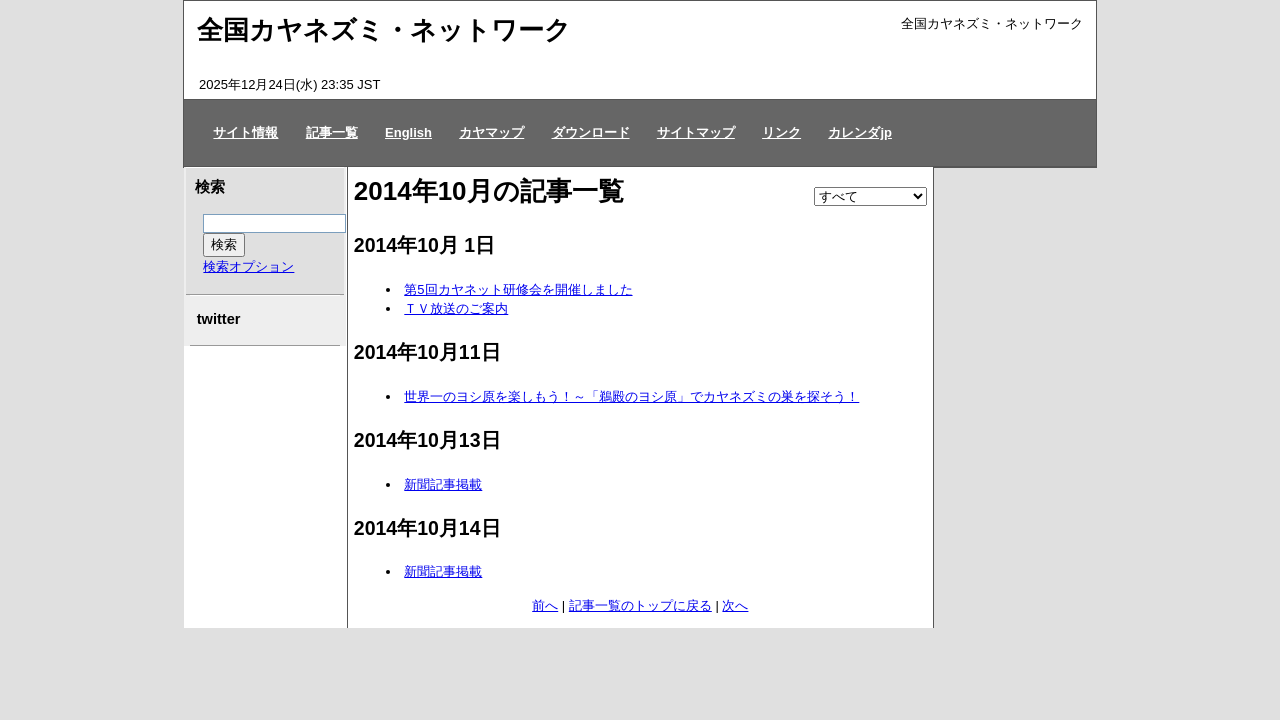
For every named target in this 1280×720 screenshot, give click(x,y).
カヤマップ (491, 132)
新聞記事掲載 (443, 484)
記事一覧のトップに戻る (640, 605)
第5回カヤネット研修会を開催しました (518, 289)
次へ (735, 605)
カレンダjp (860, 132)
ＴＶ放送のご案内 (456, 308)
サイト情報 (245, 132)
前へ (545, 605)
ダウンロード (591, 132)
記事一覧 (332, 132)
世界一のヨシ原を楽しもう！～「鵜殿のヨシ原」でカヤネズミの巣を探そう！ (631, 396)
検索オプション (248, 266)
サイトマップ (696, 132)
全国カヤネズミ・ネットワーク (384, 30)
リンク (781, 132)
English (408, 132)
